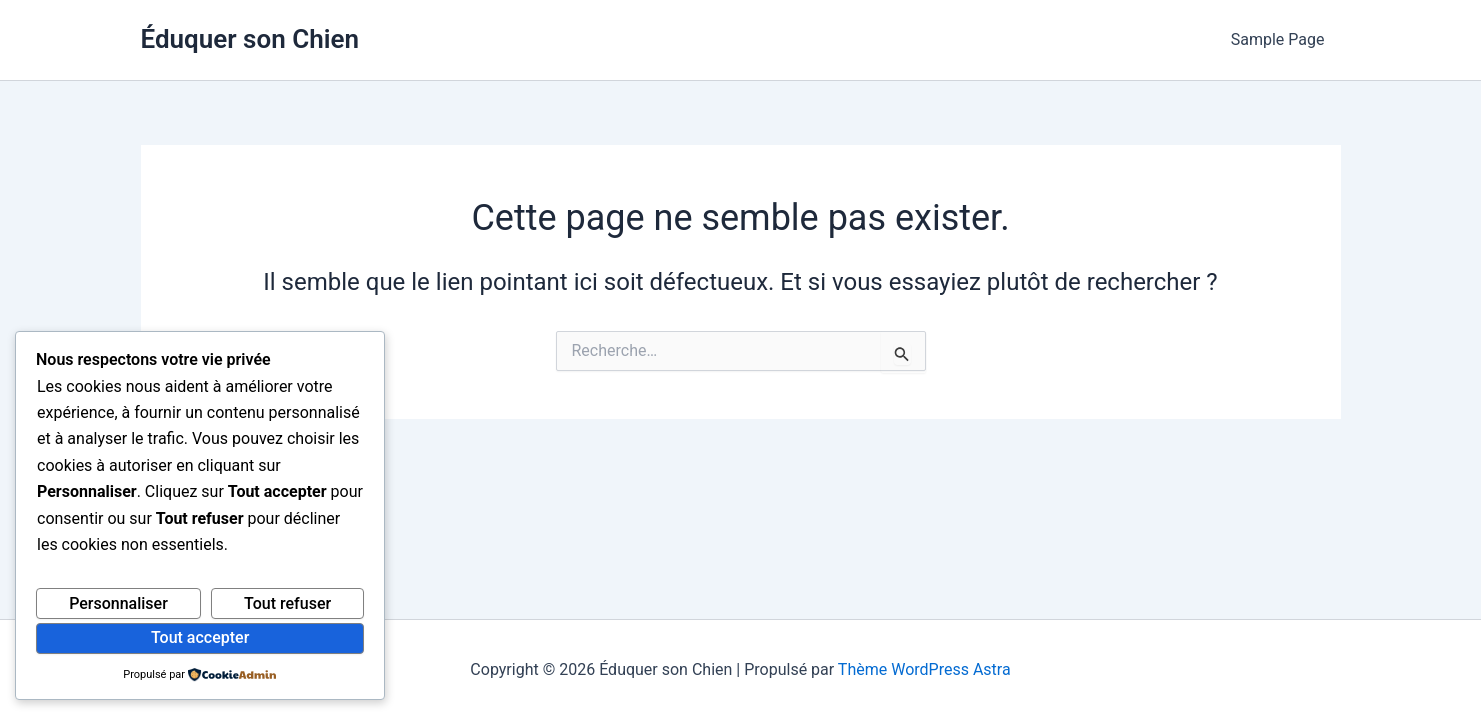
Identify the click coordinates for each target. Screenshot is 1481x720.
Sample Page (1278, 39)
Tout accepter (200, 637)
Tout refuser (287, 603)
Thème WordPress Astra (924, 669)
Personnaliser (118, 603)
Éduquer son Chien (250, 39)
